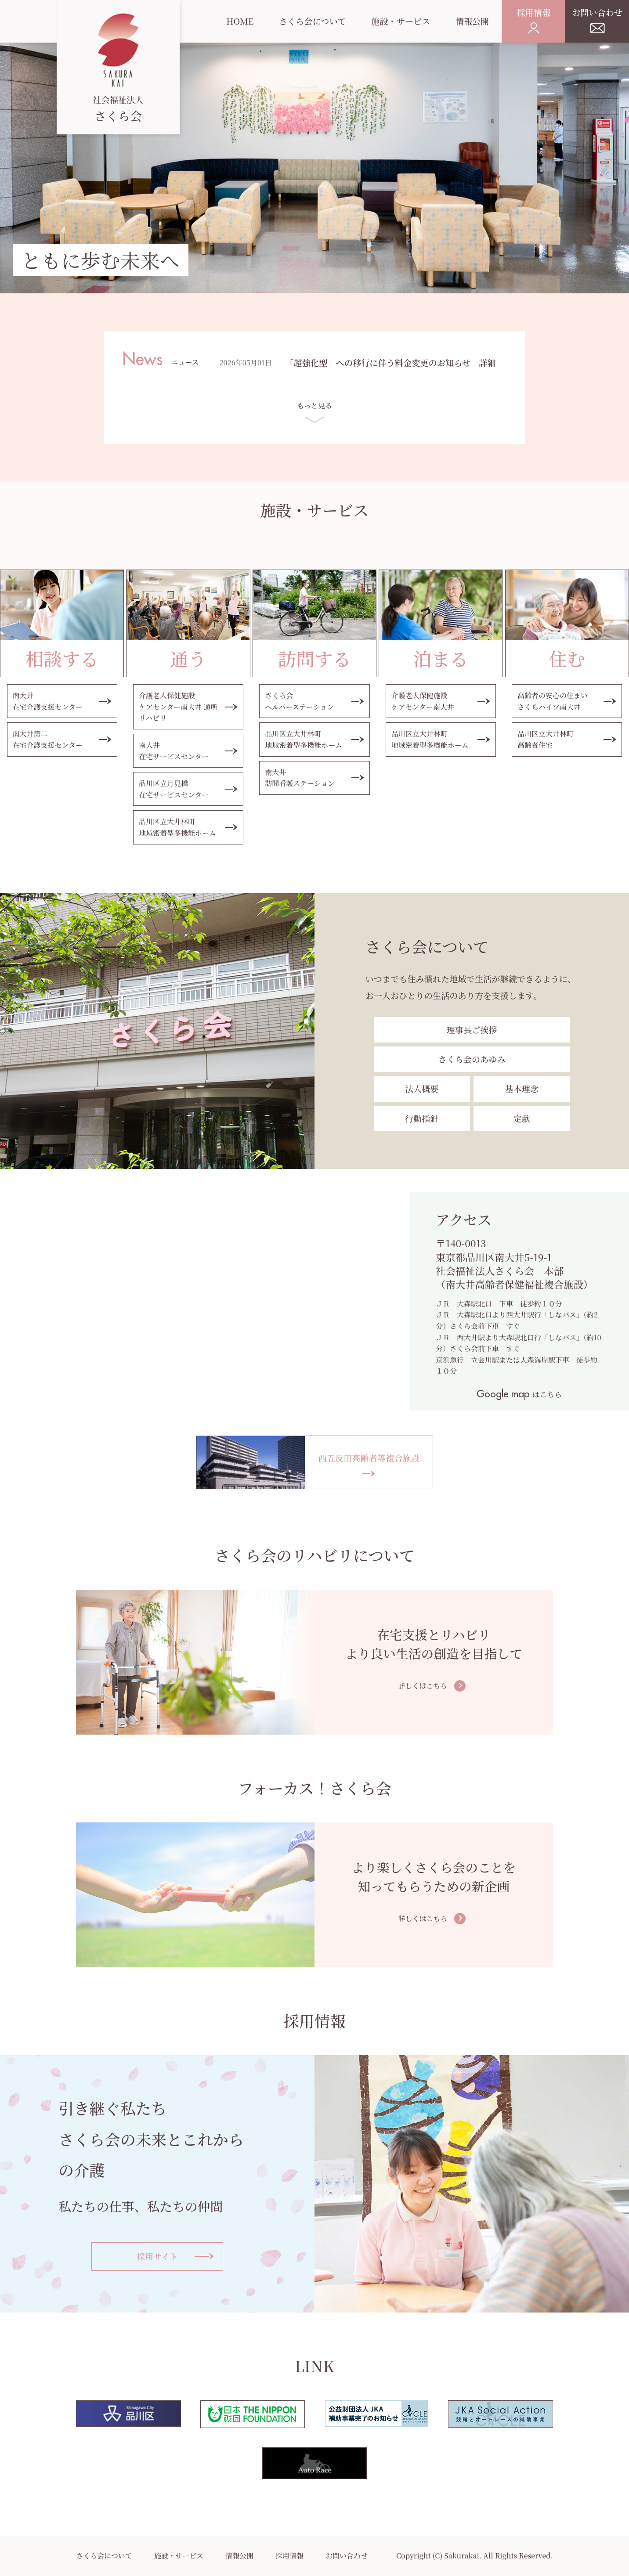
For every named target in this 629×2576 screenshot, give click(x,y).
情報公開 (239, 2556)
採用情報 (289, 2556)
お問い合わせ (346, 2556)
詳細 (487, 362)
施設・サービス (178, 2556)
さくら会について (104, 2556)
